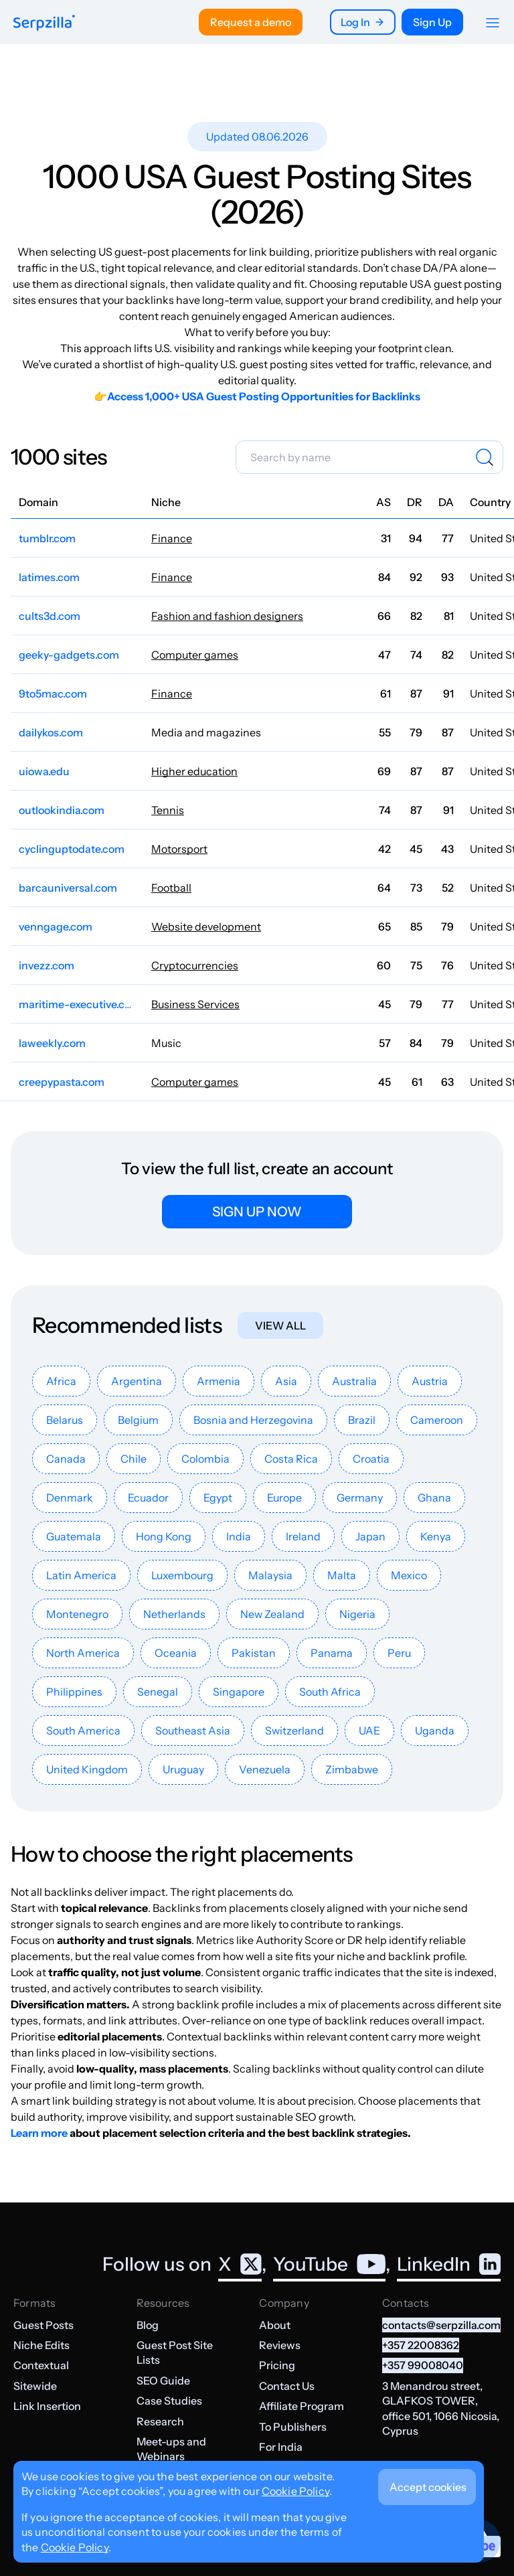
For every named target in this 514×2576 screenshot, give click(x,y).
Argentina (136, 1381)
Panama (332, 1653)
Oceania (176, 1653)
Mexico (409, 1575)
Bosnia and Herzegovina (253, 1420)
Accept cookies (428, 2487)
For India (281, 2446)
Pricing (277, 2365)
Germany (360, 1497)
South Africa (330, 1691)
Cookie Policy (295, 2491)
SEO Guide (163, 2380)
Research (160, 2421)
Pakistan (254, 1653)
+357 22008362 (420, 2345)
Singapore (238, 1691)
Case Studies (169, 2400)
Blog (148, 2325)
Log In (363, 22)
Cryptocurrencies (194, 965)
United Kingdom (87, 1769)
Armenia (218, 1381)
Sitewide (35, 2386)
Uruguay (183, 1769)
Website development (206, 926)
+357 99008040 (422, 2365)
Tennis (167, 810)
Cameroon (436, 1420)
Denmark (69, 1497)
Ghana (434, 1497)
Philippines (74, 1691)
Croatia (371, 1458)
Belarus (64, 1420)
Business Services (195, 1004)
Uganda (434, 1730)
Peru (399, 1653)
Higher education (194, 771)
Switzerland (294, 1730)
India (238, 1536)
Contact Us (287, 2386)
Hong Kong (163, 1536)
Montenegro (77, 1614)
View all (280, 1325)
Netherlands (174, 1614)
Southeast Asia (192, 1730)
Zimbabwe (351, 1769)
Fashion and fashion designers (227, 616)
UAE (369, 1730)
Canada (66, 1458)
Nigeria (357, 1614)
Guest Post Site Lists (175, 2352)
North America (83, 1653)
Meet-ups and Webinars (171, 2449)
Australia (354, 1381)
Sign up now (257, 1212)
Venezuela (264, 1769)
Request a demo (250, 22)
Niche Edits (41, 2345)
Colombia (205, 1458)
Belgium (138, 1420)
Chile (133, 1458)
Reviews (280, 2345)
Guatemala (73, 1536)
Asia (286, 1381)
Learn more (39, 2133)
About (274, 2325)
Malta (341, 1575)
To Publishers (293, 2426)
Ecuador (148, 1497)
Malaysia (270, 1575)
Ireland (303, 1536)
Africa (61, 1381)
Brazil (361, 1420)
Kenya (435, 1536)
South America (83, 1730)
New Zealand (272, 1614)
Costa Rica (291, 1458)
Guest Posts (43, 2325)
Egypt (217, 1497)
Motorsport (179, 849)
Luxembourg (182, 1575)
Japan (370, 1536)
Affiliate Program (301, 2406)
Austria (430, 1381)
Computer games (194, 654)
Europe (284, 1497)
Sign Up (432, 22)
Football (171, 887)
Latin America (81, 1575)
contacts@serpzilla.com (441, 2325)
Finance (171, 538)
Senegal (157, 1691)
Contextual (41, 2365)
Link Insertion (47, 2406)
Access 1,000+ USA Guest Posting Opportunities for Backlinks (263, 396)
